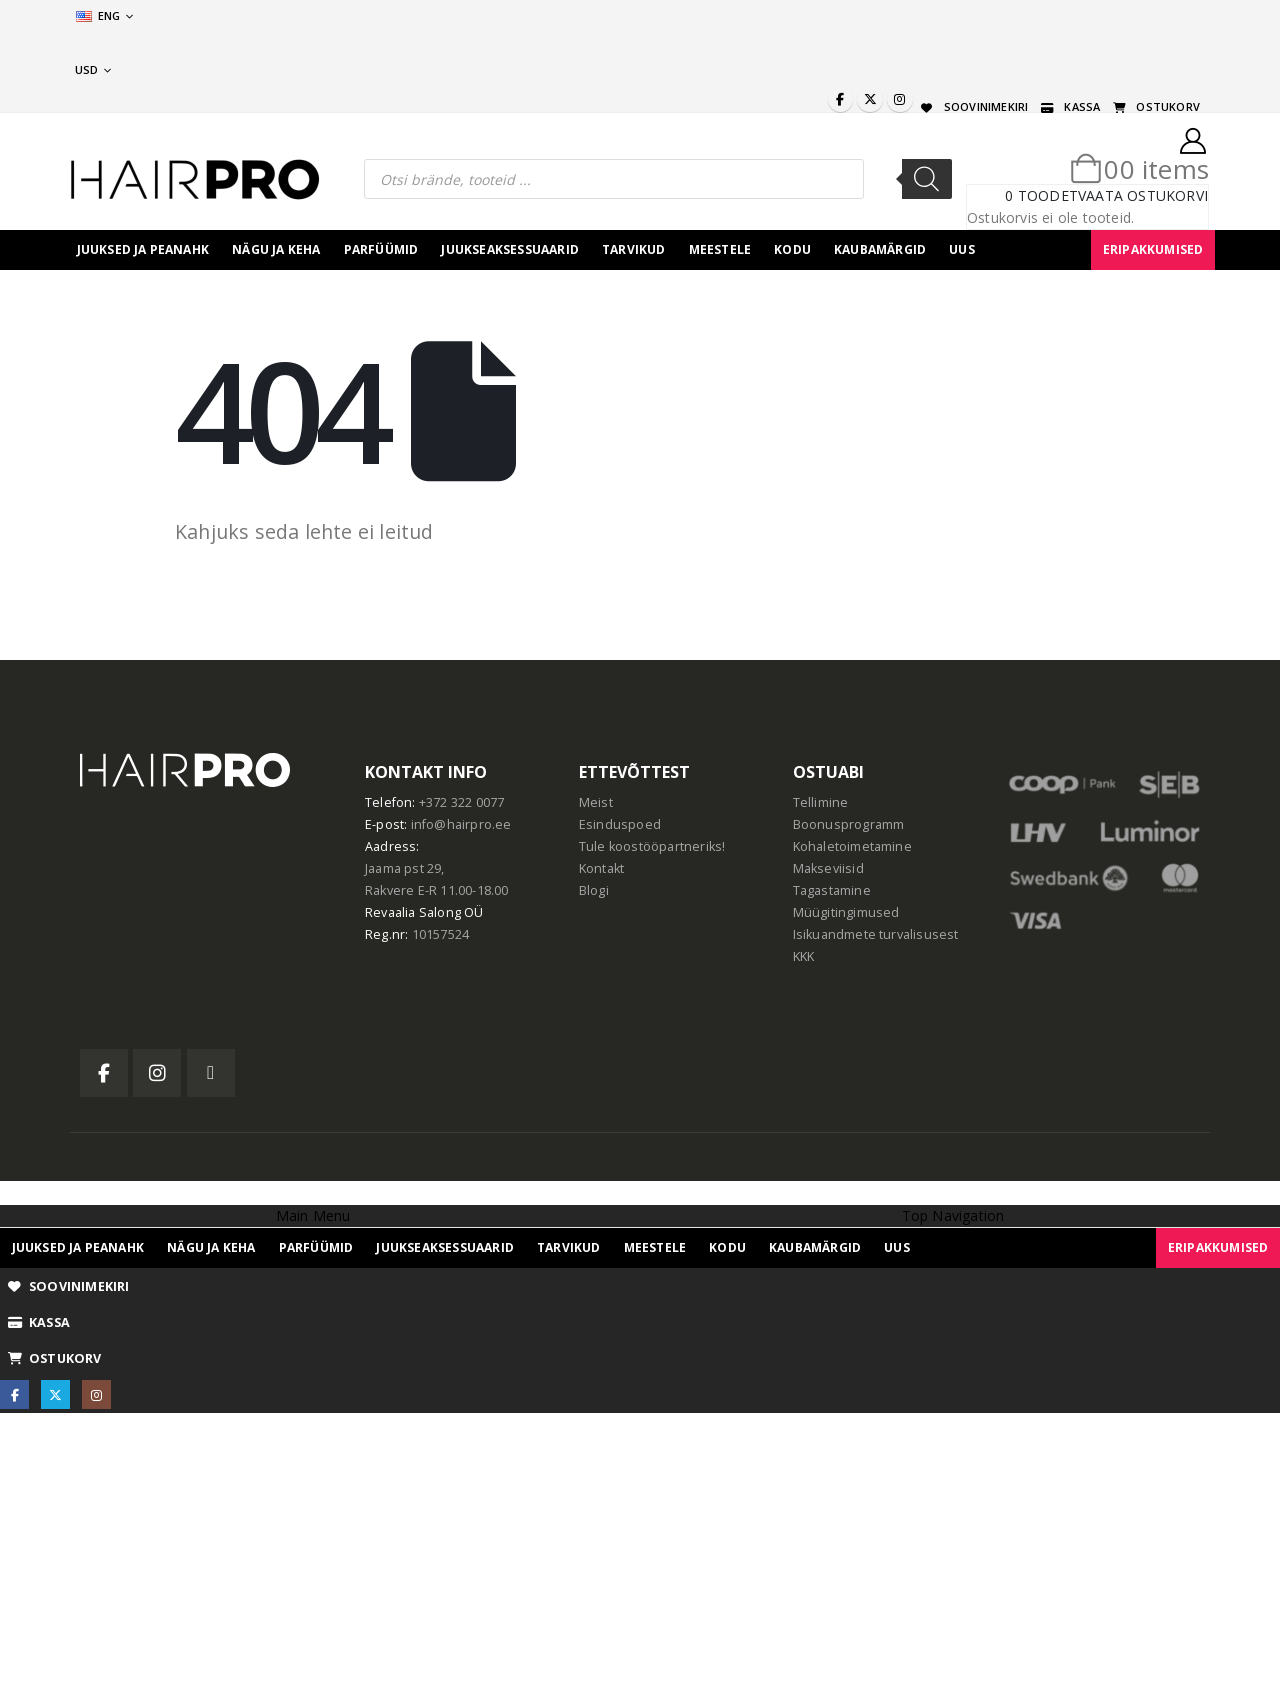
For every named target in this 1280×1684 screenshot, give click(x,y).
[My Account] (1193, 141)
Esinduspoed (620, 824)
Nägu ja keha (276, 249)
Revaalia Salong (413, 912)
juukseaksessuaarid (510, 249)
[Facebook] (841, 99)
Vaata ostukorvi (1143, 195)
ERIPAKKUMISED (1153, 249)
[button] (12, 1191)
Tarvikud (634, 249)
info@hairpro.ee (461, 824)
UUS (962, 249)
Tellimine (821, 802)
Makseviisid (828, 868)
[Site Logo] (195, 179)
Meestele (720, 249)
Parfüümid (381, 249)
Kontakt (601, 868)
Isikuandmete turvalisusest (876, 934)
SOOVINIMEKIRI (973, 106)
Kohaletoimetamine (852, 846)
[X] (870, 99)
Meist (596, 802)
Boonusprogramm (849, 824)
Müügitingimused (846, 912)
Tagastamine (832, 890)
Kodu (792, 249)
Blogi (594, 890)
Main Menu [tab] (313, 1215)
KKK (804, 956)
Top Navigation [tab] (953, 1215)
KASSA (1069, 106)
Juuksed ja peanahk (143, 249)
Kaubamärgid (880, 249)
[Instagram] (900, 99)
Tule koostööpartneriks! (652, 846)
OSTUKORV (1155, 106)
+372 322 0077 (462, 802)
